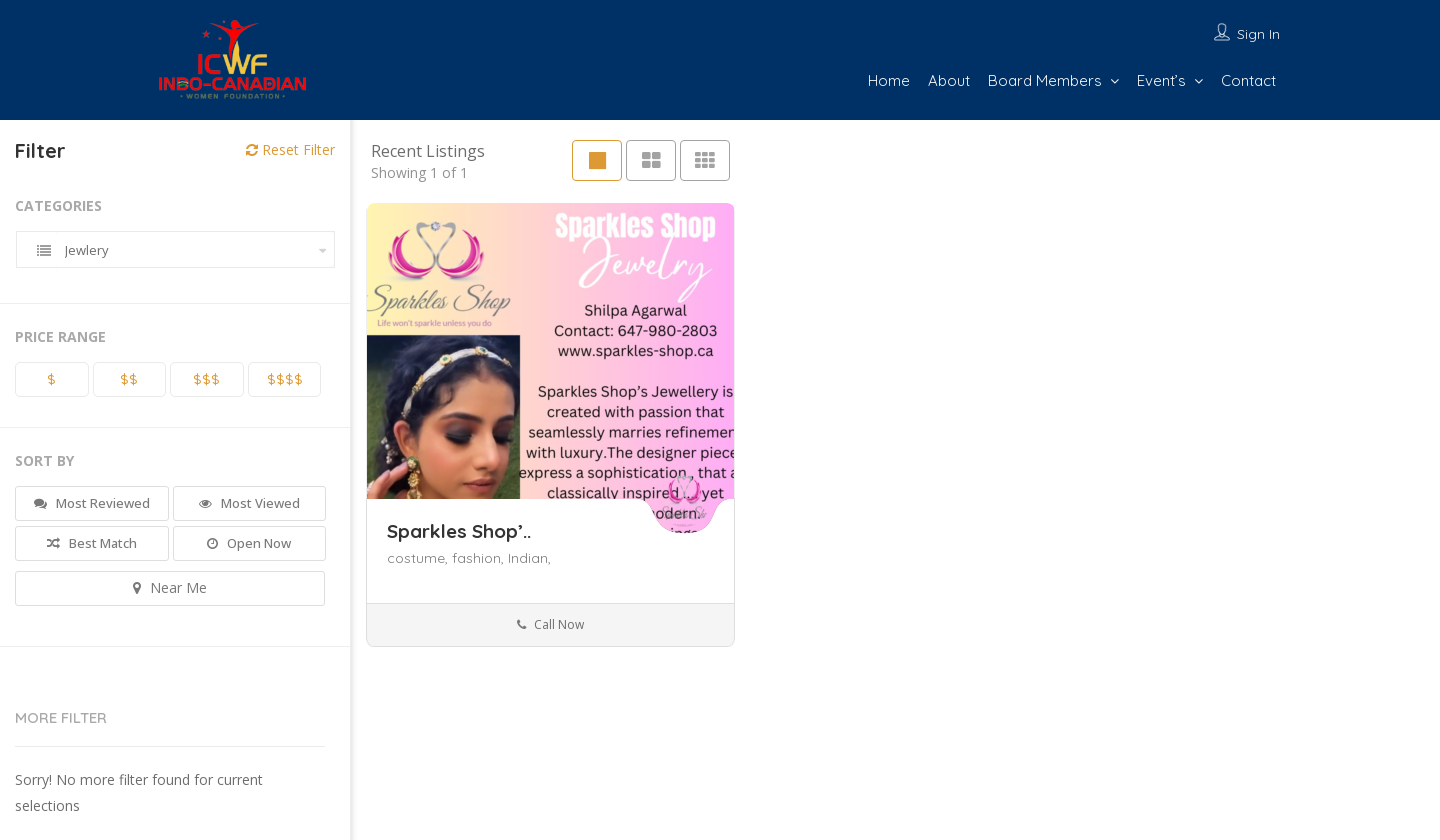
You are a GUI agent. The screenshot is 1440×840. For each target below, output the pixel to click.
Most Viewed (249, 503)
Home (889, 80)
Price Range (60, 336)
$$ (129, 379)
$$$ (206, 379)
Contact (1248, 80)
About (949, 80)
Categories (58, 205)
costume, (419, 558)
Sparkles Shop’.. (459, 531)
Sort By (44, 460)
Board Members (1045, 80)
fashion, (480, 558)
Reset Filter (290, 149)
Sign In (1258, 34)
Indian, (529, 558)
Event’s (1161, 80)
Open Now (249, 543)
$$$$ (285, 379)
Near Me (170, 587)
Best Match (92, 543)
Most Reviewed (92, 503)
